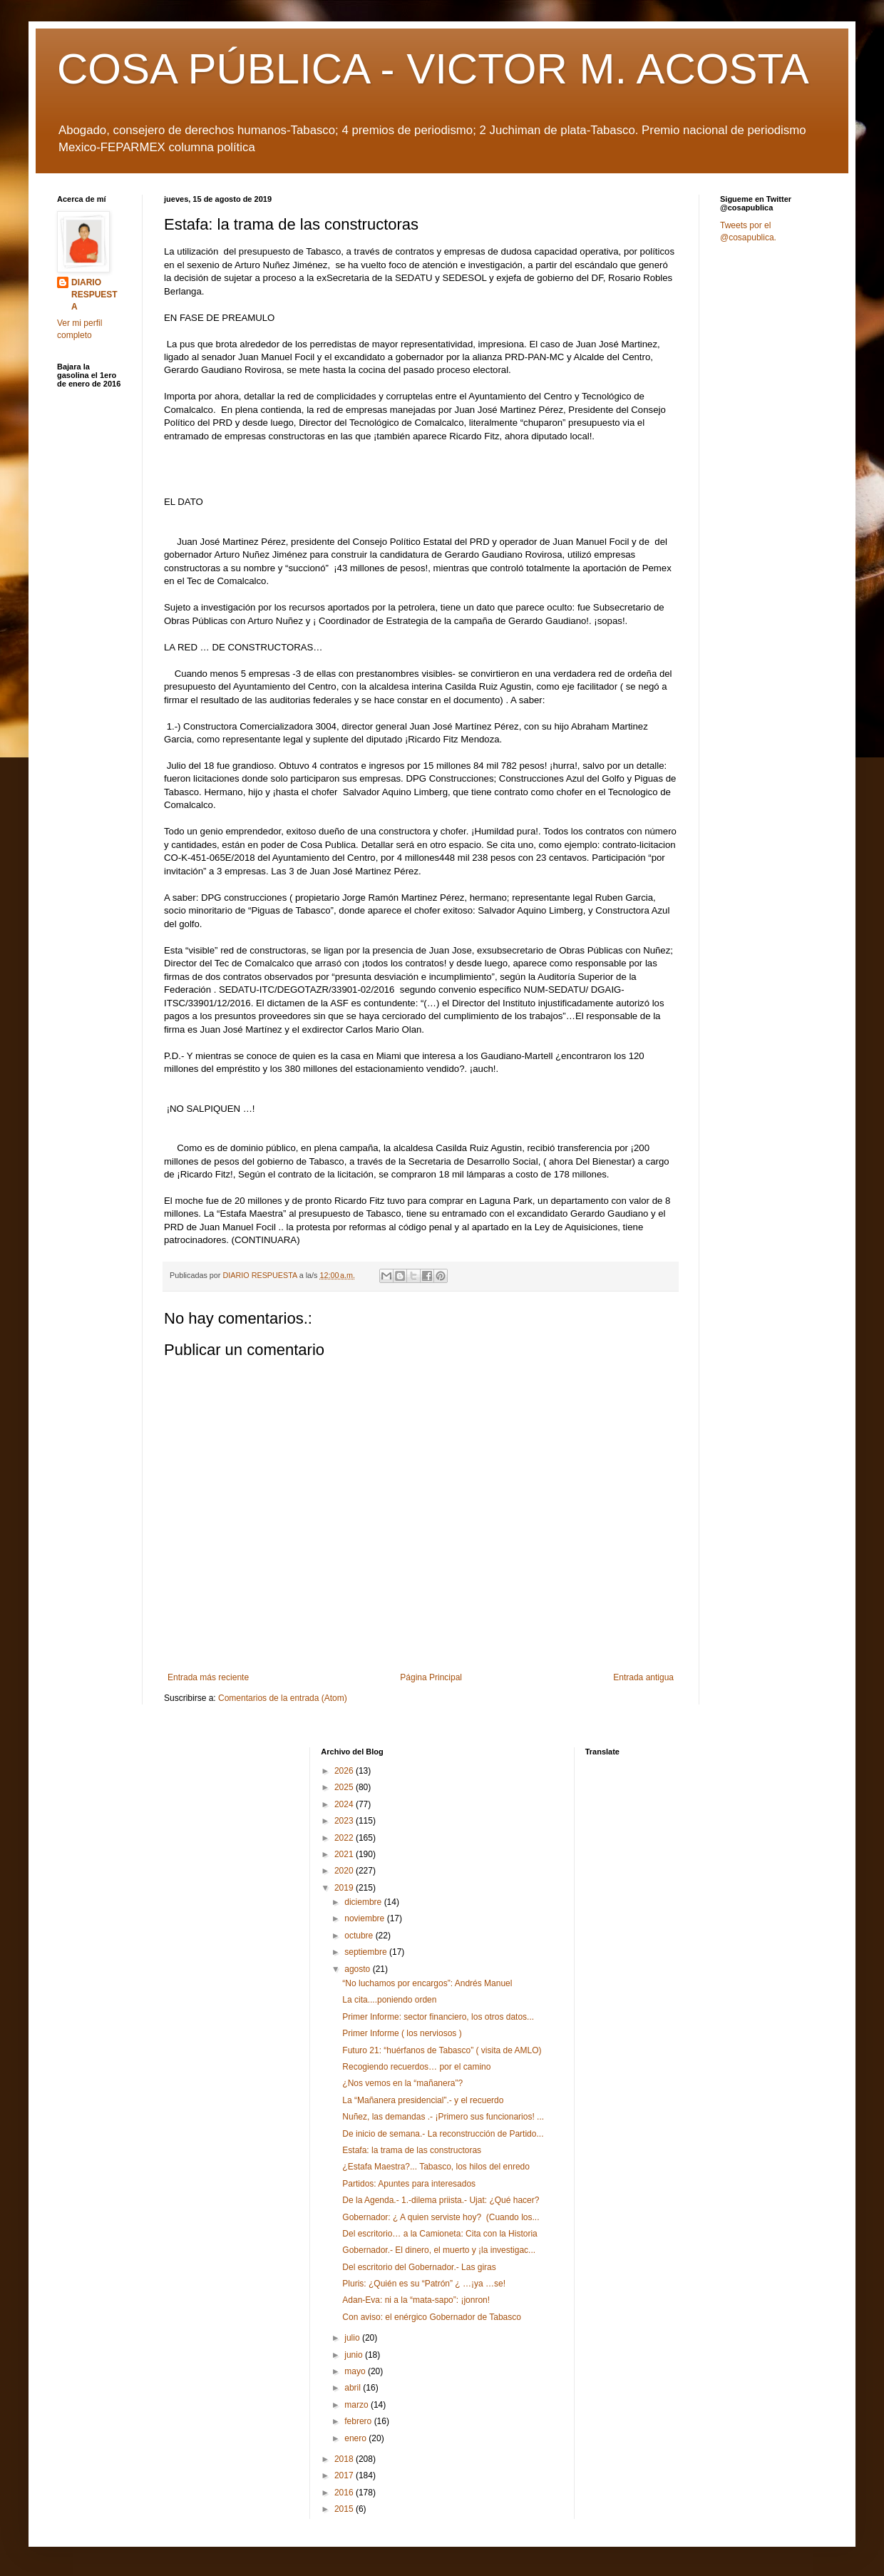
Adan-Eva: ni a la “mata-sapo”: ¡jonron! (416, 2300)
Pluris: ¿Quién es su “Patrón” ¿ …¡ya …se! (423, 2284)
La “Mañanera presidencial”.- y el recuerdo (422, 2100)
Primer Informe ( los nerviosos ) (401, 2033)
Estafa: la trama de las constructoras (411, 2150)
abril (353, 2388)
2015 (345, 2509)
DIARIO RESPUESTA (94, 294)
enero (356, 2438)
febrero (359, 2421)
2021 (345, 1854)
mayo (356, 2371)
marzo (357, 2405)
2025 (345, 1787)
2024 (345, 1804)
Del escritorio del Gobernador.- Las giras (418, 2267)
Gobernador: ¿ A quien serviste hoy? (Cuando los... (440, 2217)
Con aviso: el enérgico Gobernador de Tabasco (431, 2317)
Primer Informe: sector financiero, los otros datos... (438, 2017)
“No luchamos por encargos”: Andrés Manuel (427, 1983)
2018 (345, 2459)
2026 (345, 1771)
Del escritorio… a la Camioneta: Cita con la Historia (439, 2234)
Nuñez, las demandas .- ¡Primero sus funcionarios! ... (443, 2117)
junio (354, 2355)
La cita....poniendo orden (389, 2000)
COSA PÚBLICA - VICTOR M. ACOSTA (433, 69)
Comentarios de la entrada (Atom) (282, 1698)
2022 (345, 1838)
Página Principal (431, 1677)
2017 (345, 2475)
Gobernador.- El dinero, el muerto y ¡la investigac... (438, 2250)
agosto (358, 1969)
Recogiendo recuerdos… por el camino (416, 2067)
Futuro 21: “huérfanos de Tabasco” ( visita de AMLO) (441, 2050)
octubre (359, 1936)
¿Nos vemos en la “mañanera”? (402, 2083)
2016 (345, 2493)
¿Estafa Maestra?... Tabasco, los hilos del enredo (436, 2167)
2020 (345, 1871)
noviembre (365, 1918)
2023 (345, 1821)
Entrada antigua (643, 1677)
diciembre (364, 1902)
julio (353, 2338)
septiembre (366, 1952)
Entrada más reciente (208, 1677)
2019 (345, 1888)
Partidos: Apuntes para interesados (409, 2184)
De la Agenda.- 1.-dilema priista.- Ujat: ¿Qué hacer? (440, 2200)
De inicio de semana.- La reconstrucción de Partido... (442, 2134)
